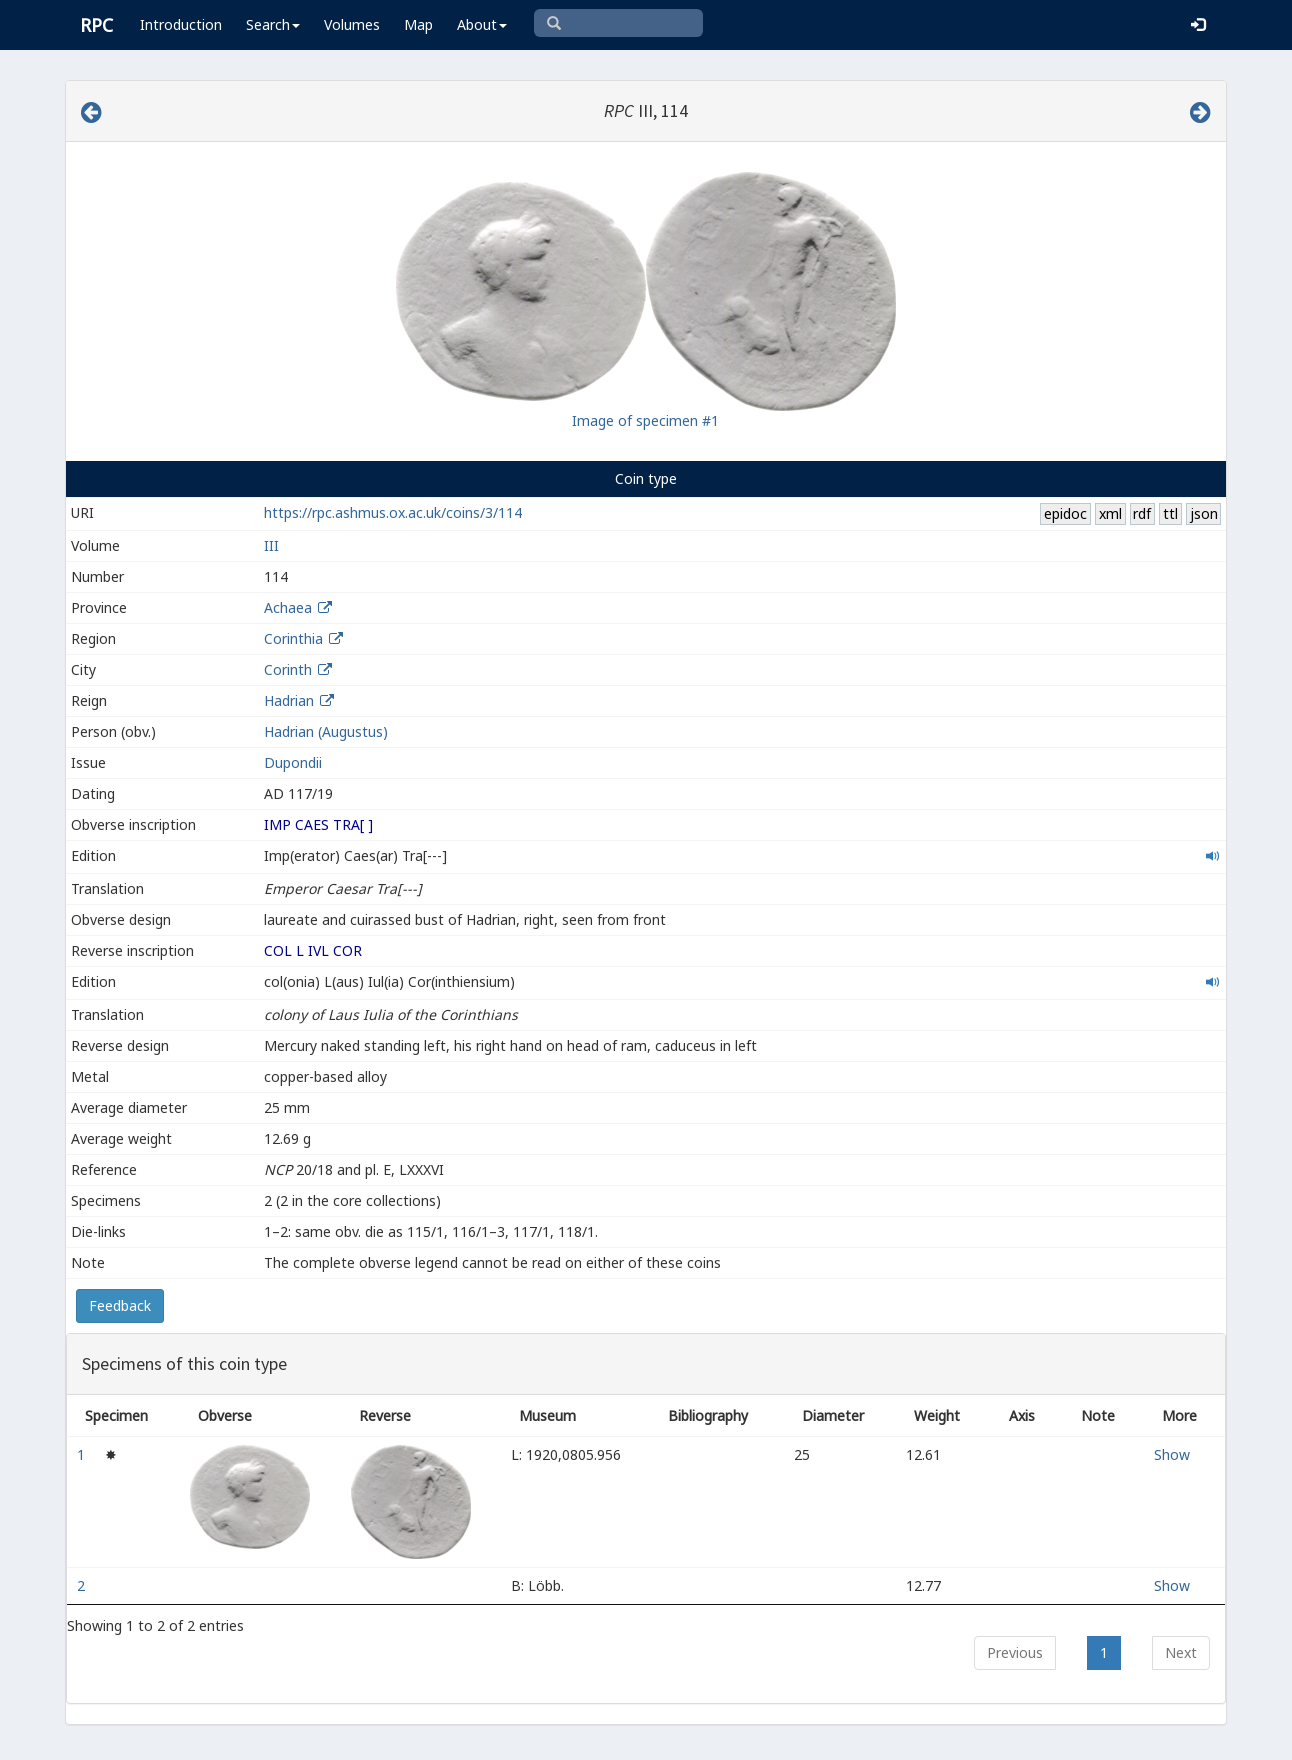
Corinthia (293, 638)
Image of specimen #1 (645, 420)
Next (1181, 1652)
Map (418, 24)
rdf (1142, 513)
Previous (1015, 1652)
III (271, 545)
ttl (1170, 513)
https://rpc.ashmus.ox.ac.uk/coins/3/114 (393, 512)
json (1204, 513)
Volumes (352, 24)
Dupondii (293, 762)
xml (1110, 513)
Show (1172, 1454)
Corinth (288, 669)
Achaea (288, 607)
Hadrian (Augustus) (326, 731)
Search (273, 24)
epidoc (1065, 513)
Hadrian (289, 700)
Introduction (181, 24)
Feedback (120, 1305)
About (482, 24)
